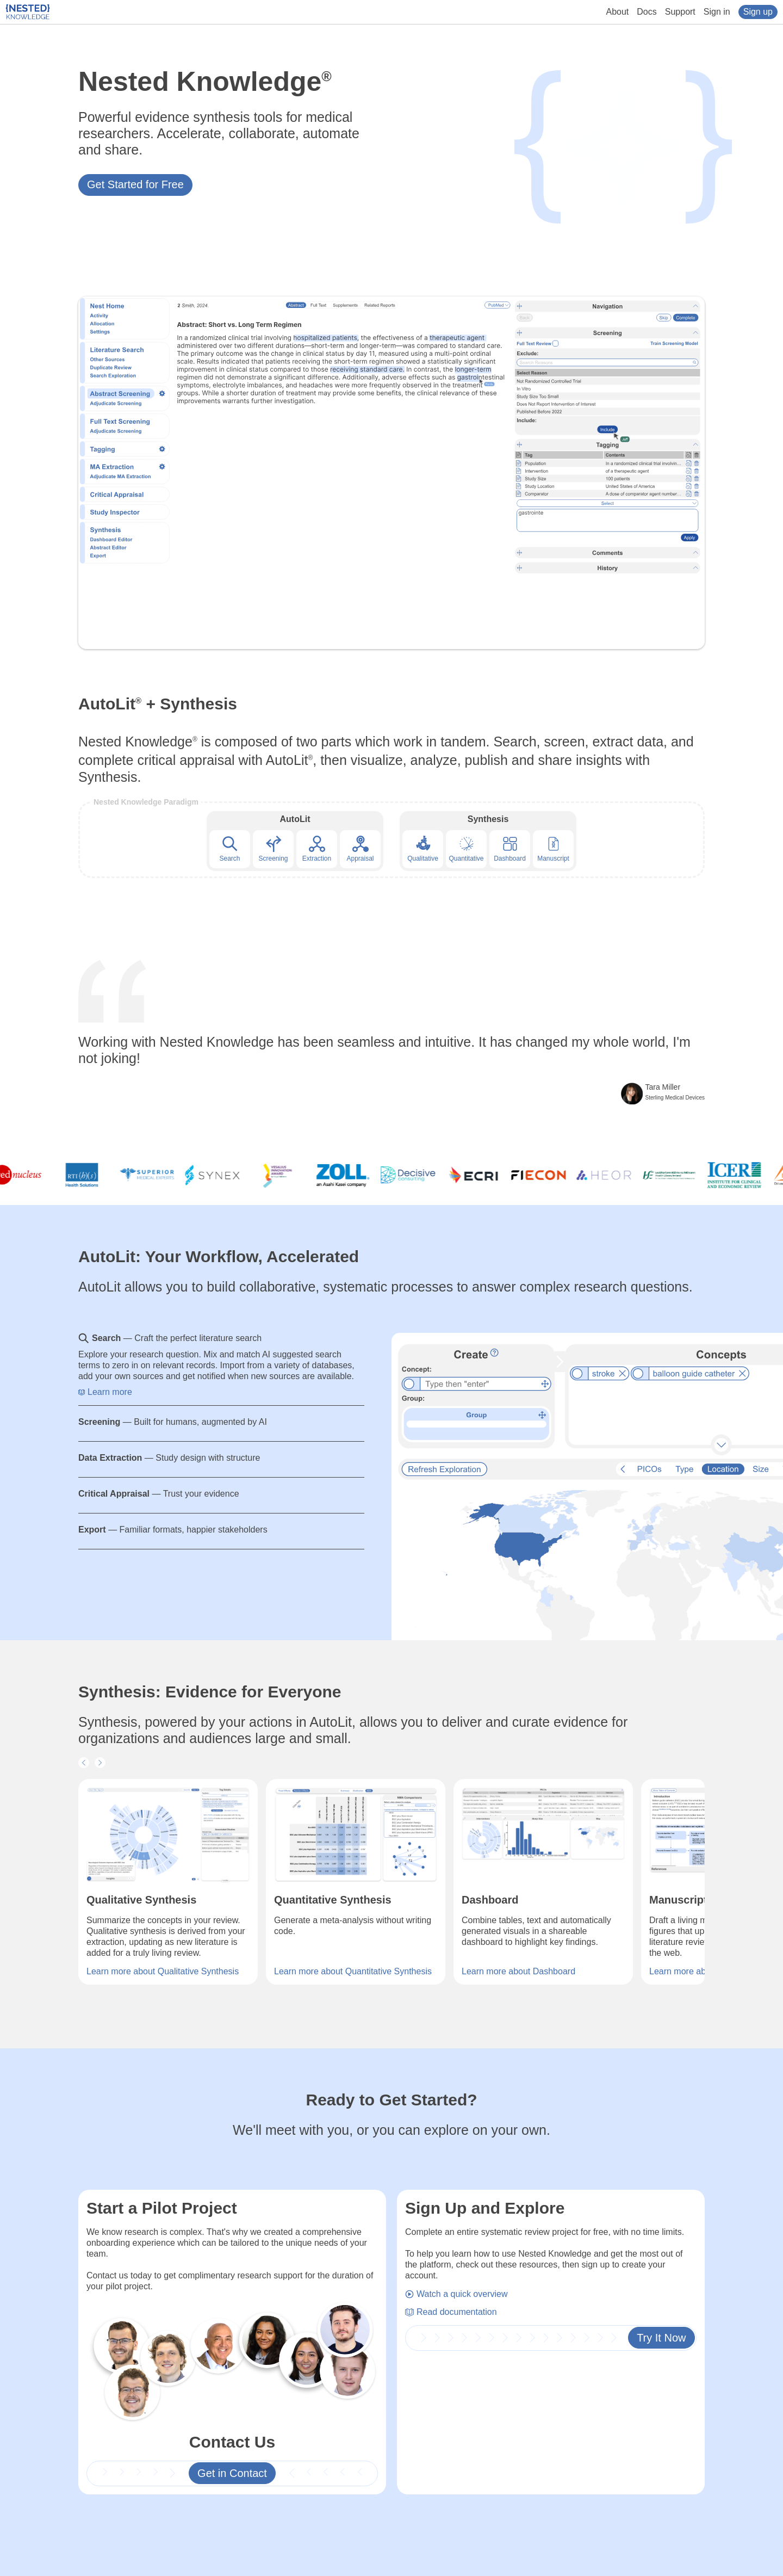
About (617, 11)
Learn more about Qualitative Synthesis (162, 1971)
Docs (646, 11)
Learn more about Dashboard (518, 1971)
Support (680, 11)
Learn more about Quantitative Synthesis (353, 1971)
